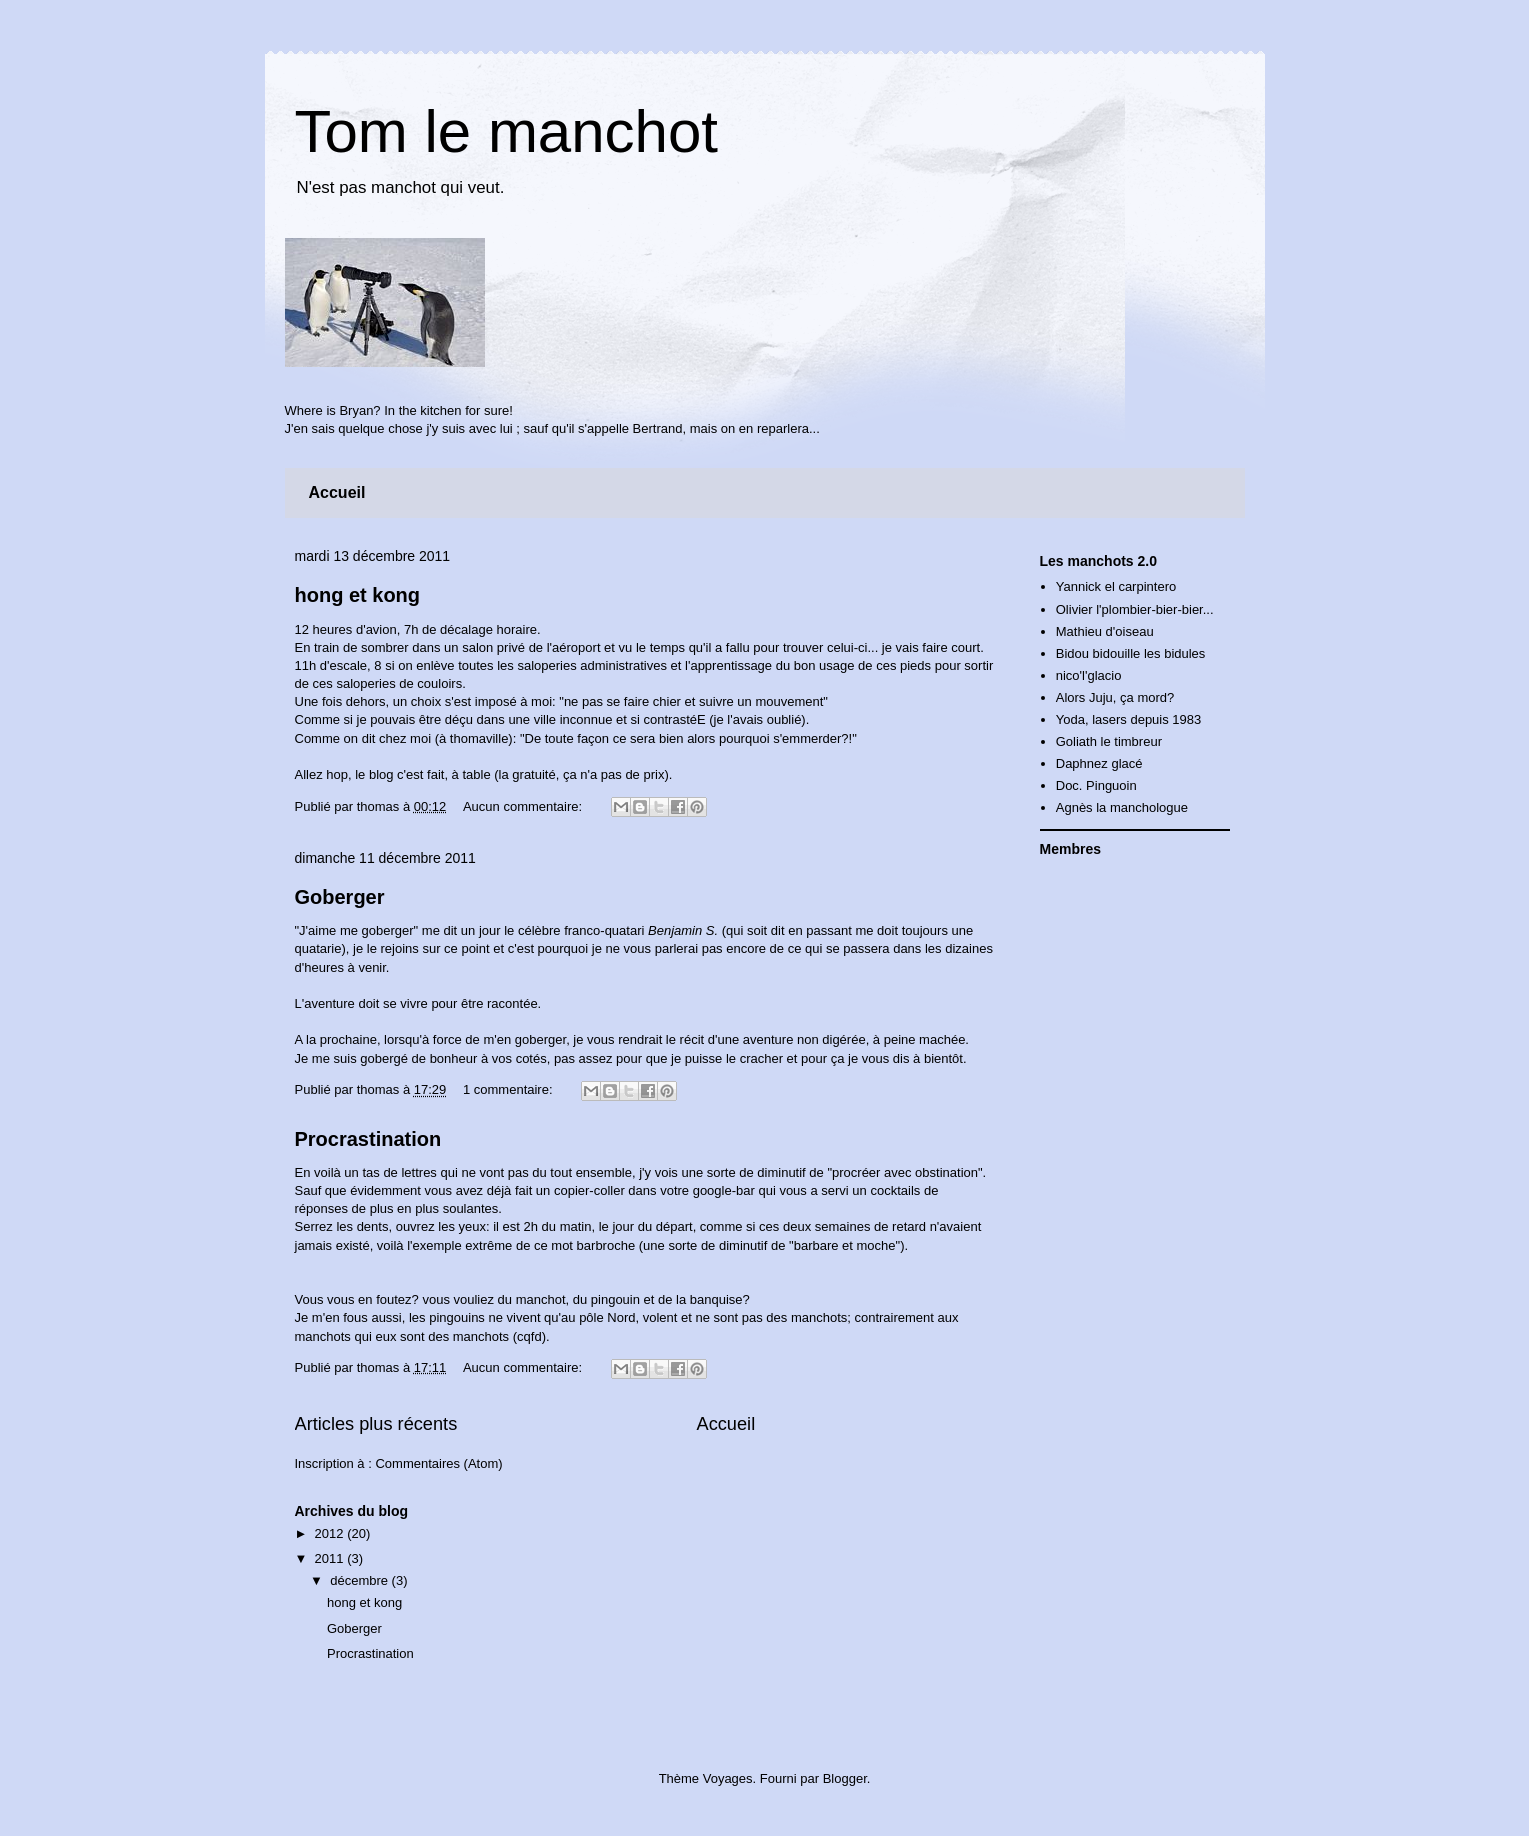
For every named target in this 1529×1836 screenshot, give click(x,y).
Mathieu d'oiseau (1105, 631)
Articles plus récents (376, 1424)
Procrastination (368, 1139)
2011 (331, 1558)
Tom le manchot (507, 131)
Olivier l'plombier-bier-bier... (1135, 609)
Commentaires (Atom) (438, 1463)
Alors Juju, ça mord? (1115, 697)
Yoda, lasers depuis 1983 (1129, 719)
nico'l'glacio (1089, 675)
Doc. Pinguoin (1096, 785)
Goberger (340, 897)
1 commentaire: (509, 1089)
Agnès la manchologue (1122, 807)
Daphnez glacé (1099, 763)
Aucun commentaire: (524, 806)
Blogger (845, 1778)
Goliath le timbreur (1109, 741)
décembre (360, 1580)
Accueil (337, 492)
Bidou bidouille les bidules (1131, 653)
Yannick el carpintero (1116, 586)
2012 (331, 1533)
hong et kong (358, 595)
